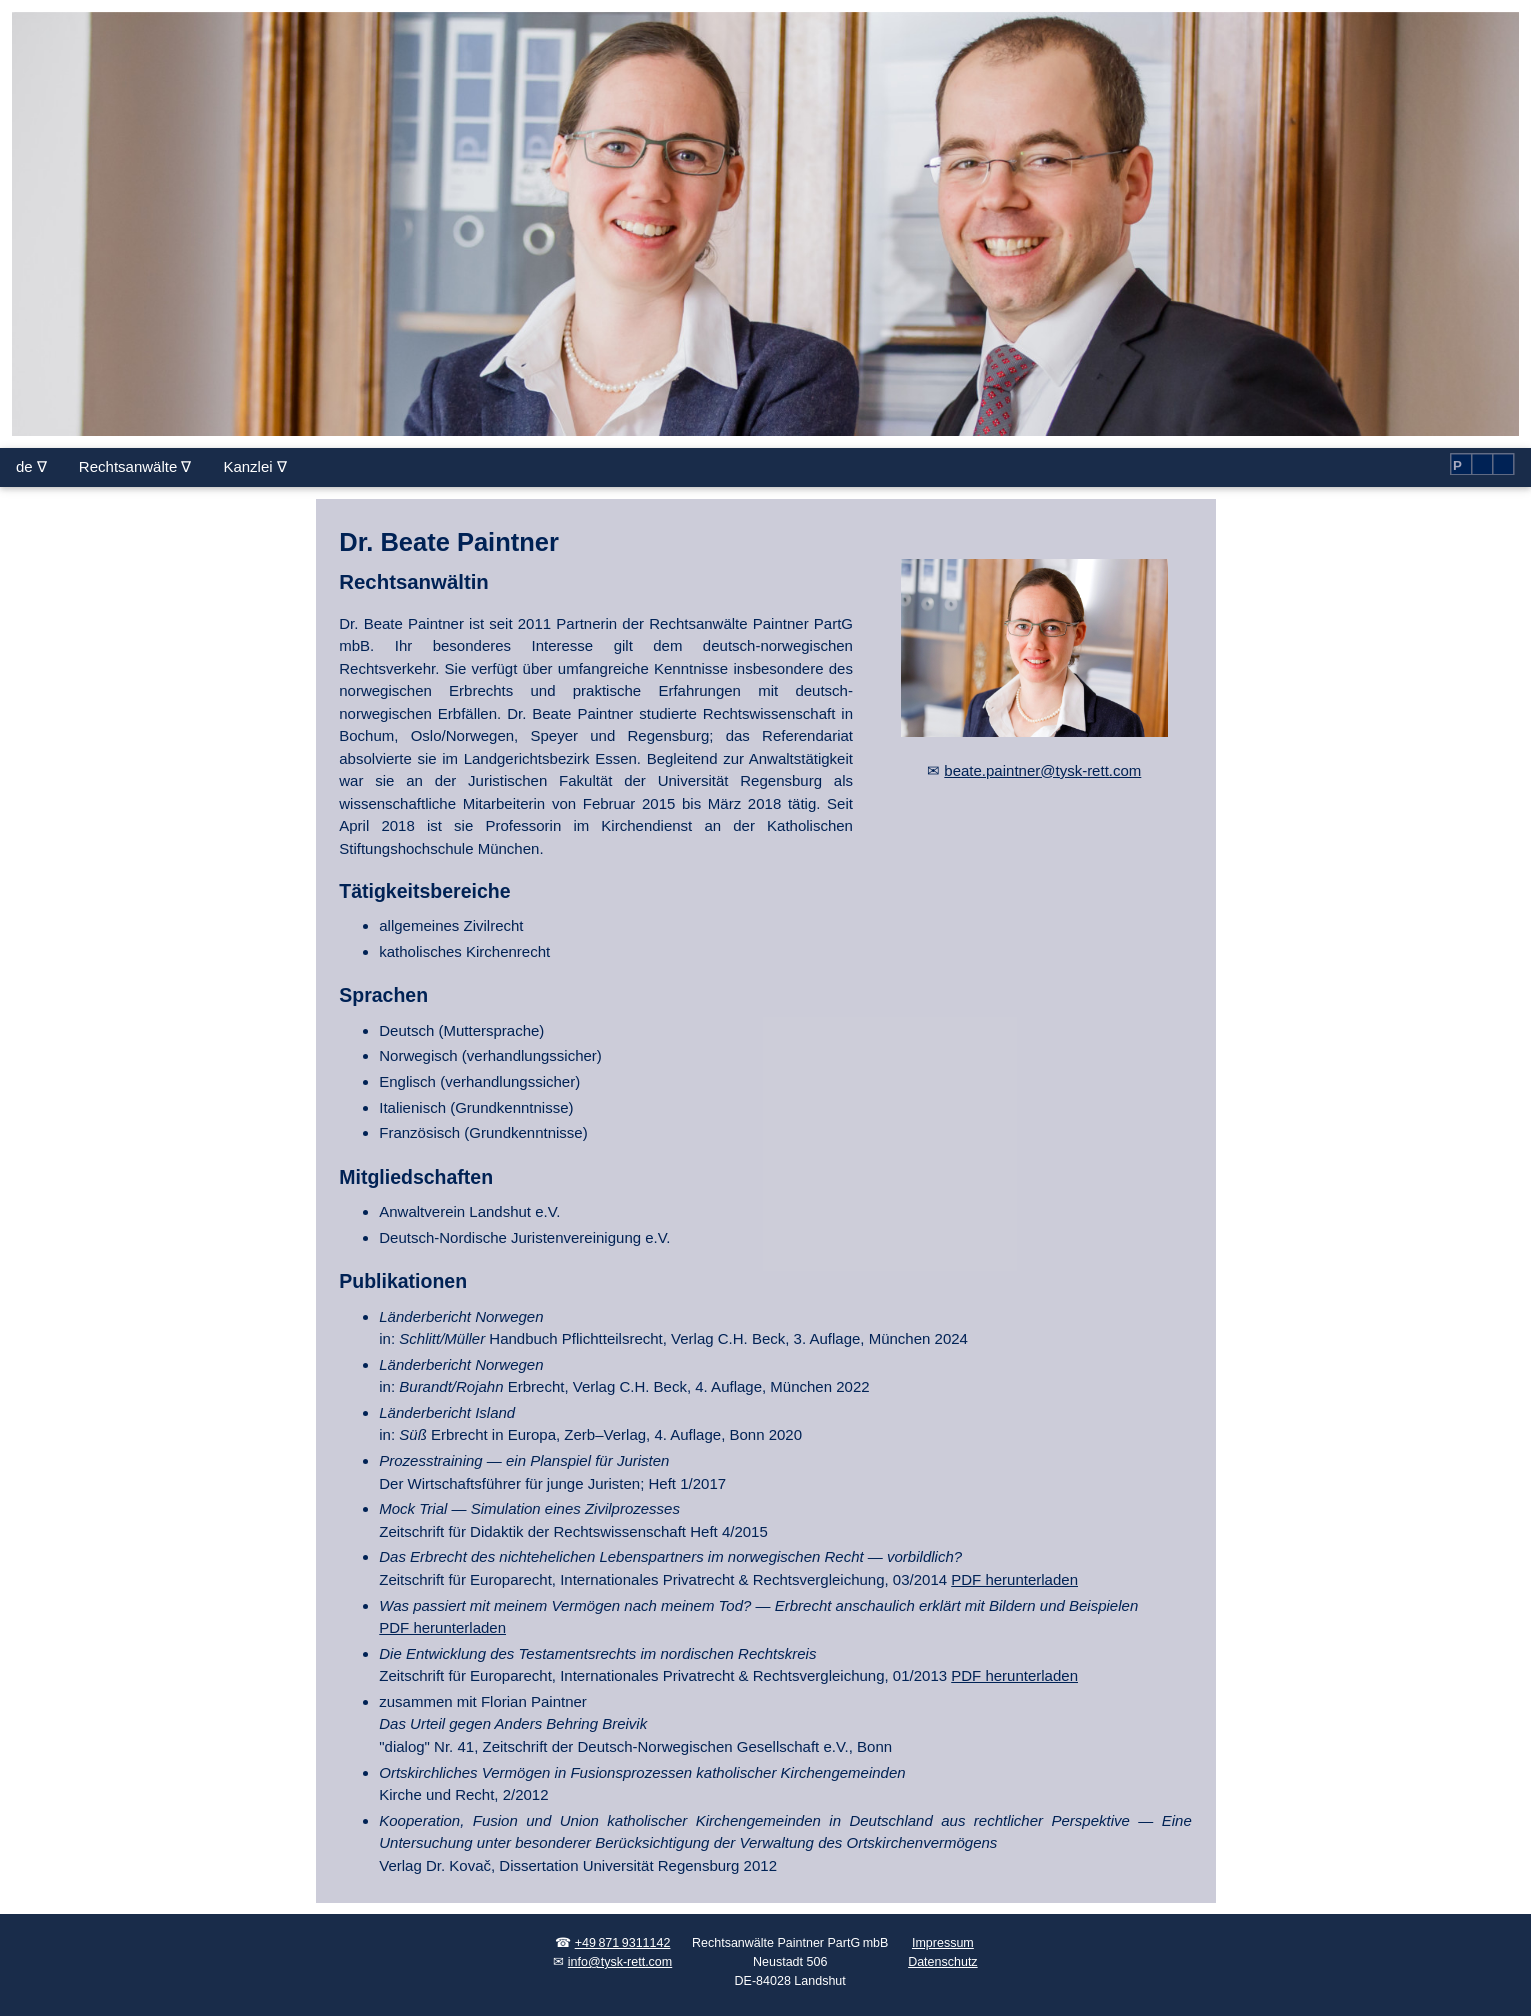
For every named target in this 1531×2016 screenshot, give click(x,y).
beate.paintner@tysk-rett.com (1042, 770)
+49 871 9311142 (623, 1943)
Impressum (943, 1943)
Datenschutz (942, 1962)
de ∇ (31, 466)
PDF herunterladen (1014, 1579)
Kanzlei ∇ (254, 466)
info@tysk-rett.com (620, 1962)
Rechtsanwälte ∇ (135, 466)
